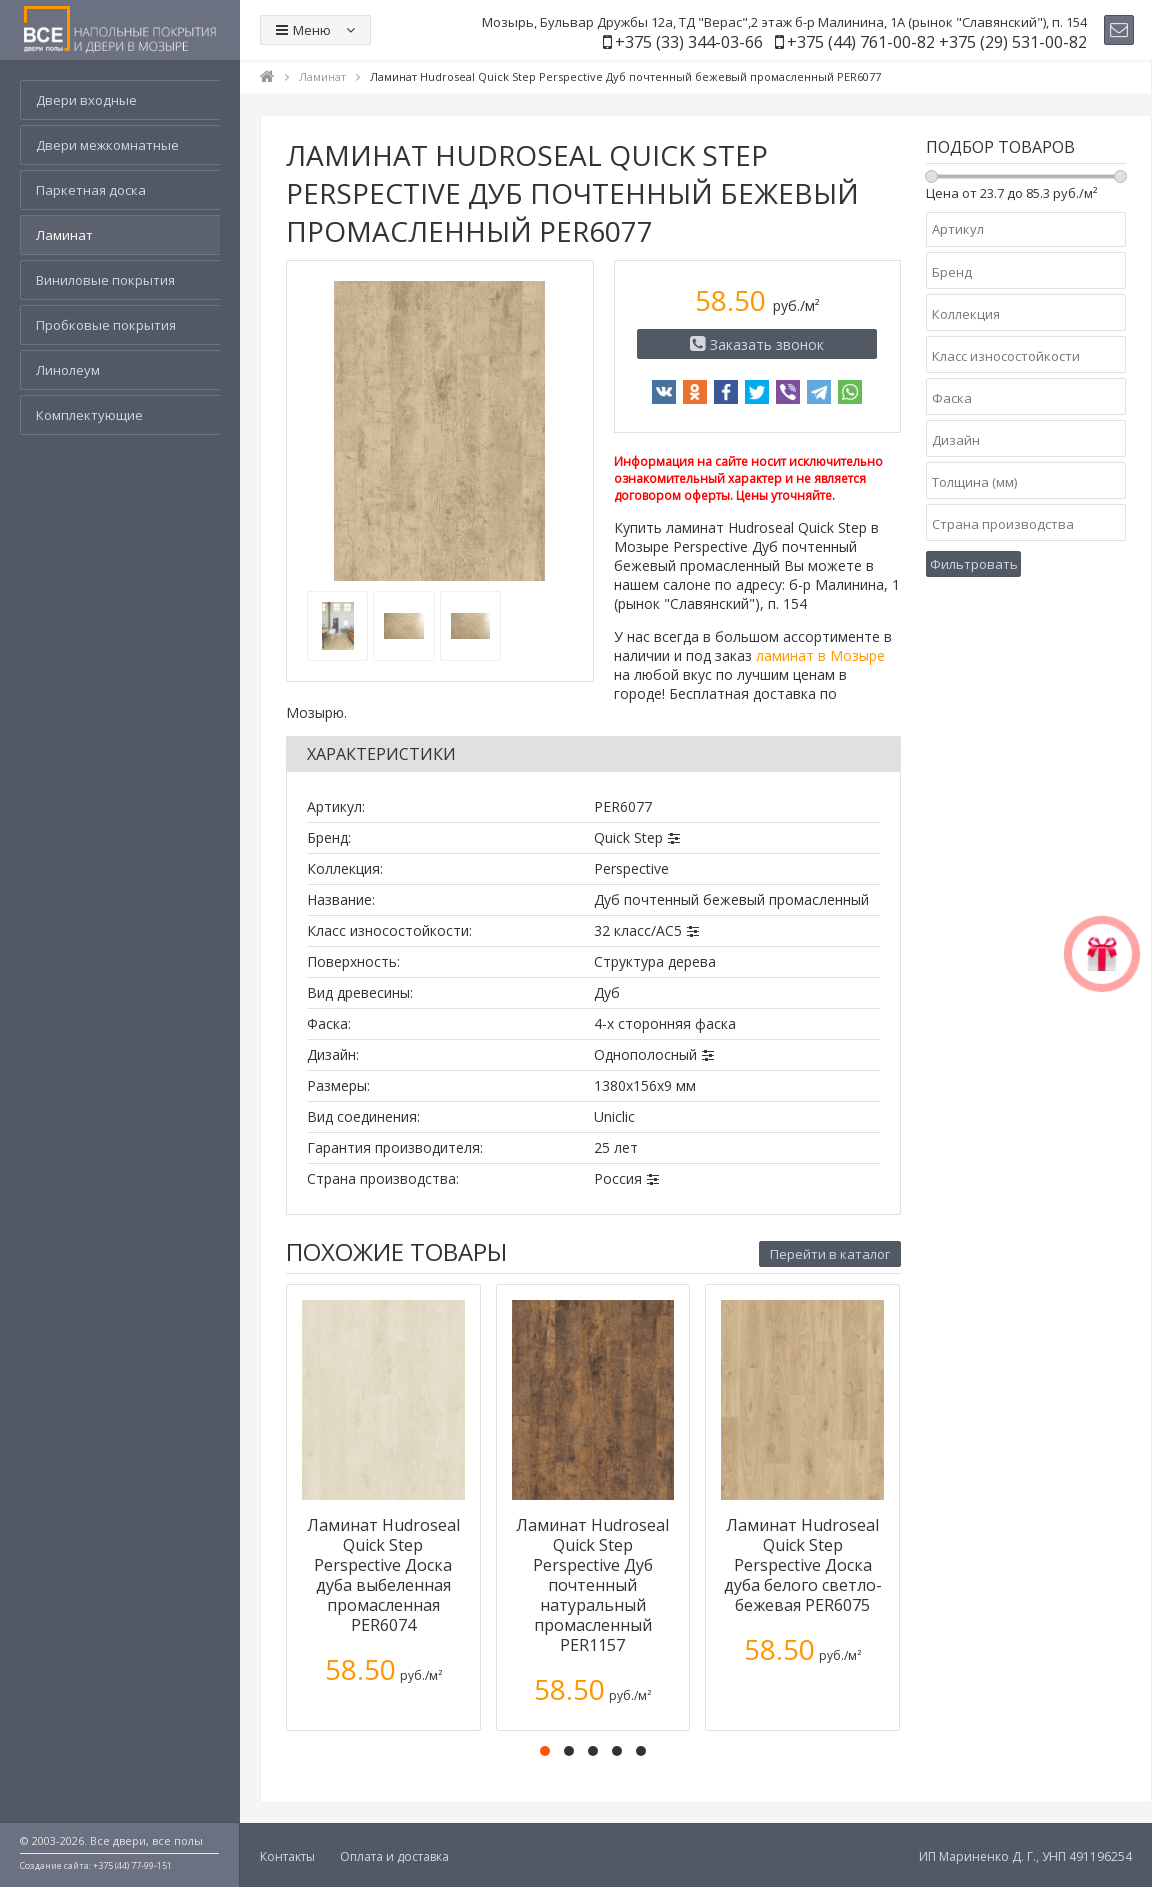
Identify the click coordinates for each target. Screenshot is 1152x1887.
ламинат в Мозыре (820, 655)
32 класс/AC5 (638, 930)
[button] (545, 1751)
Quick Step (628, 837)
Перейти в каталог (830, 1254)
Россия (618, 1178)
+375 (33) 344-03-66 (689, 42)
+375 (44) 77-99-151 (132, 1865)
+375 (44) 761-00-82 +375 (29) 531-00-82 (937, 42)
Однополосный (645, 1054)
